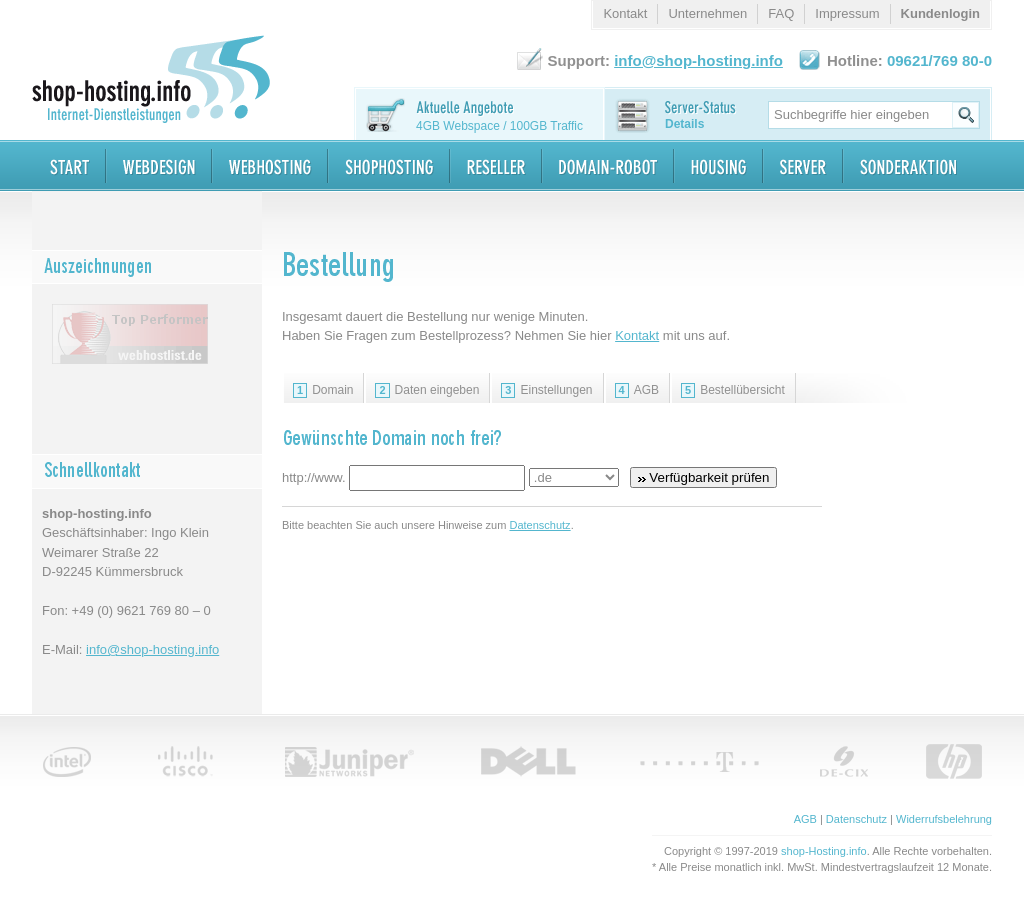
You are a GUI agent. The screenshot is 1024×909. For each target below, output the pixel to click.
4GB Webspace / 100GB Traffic (499, 126)
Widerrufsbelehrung (944, 819)
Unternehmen (707, 13)
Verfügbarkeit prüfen (704, 477)
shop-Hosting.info (824, 851)
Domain (323, 390)
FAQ (781, 13)
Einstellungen (546, 390)
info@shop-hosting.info (152, 649)
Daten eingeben (427, 390)
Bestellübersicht (733, 390)
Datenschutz (539, 525)
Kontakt (637, 335)
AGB (637, 390)
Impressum (847, 13)
